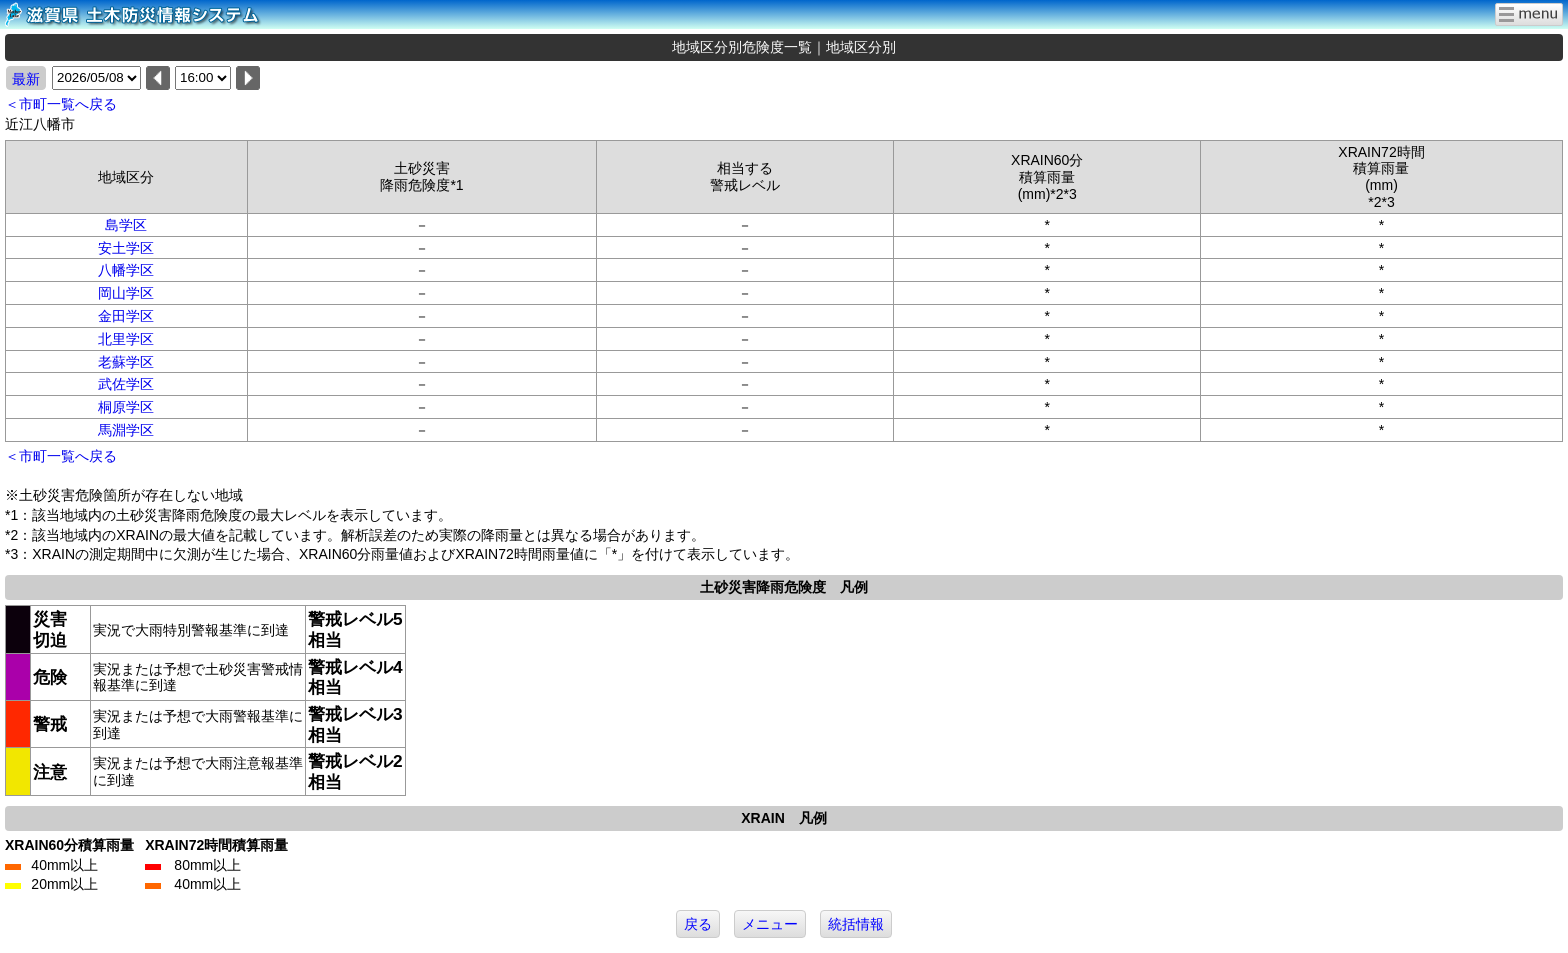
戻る (698, 924)
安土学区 (126, 248)
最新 (26, 79)
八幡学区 (126, 270)
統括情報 (856, 924)
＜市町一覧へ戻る (61, 104)
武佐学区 (126, 384)
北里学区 (126, 339)
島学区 (126, 225)
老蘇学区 (126, 362)
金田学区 (126, 316)
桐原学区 (126, 407)
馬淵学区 (126, 430)
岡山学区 (126, 293)
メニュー (770, 924)
